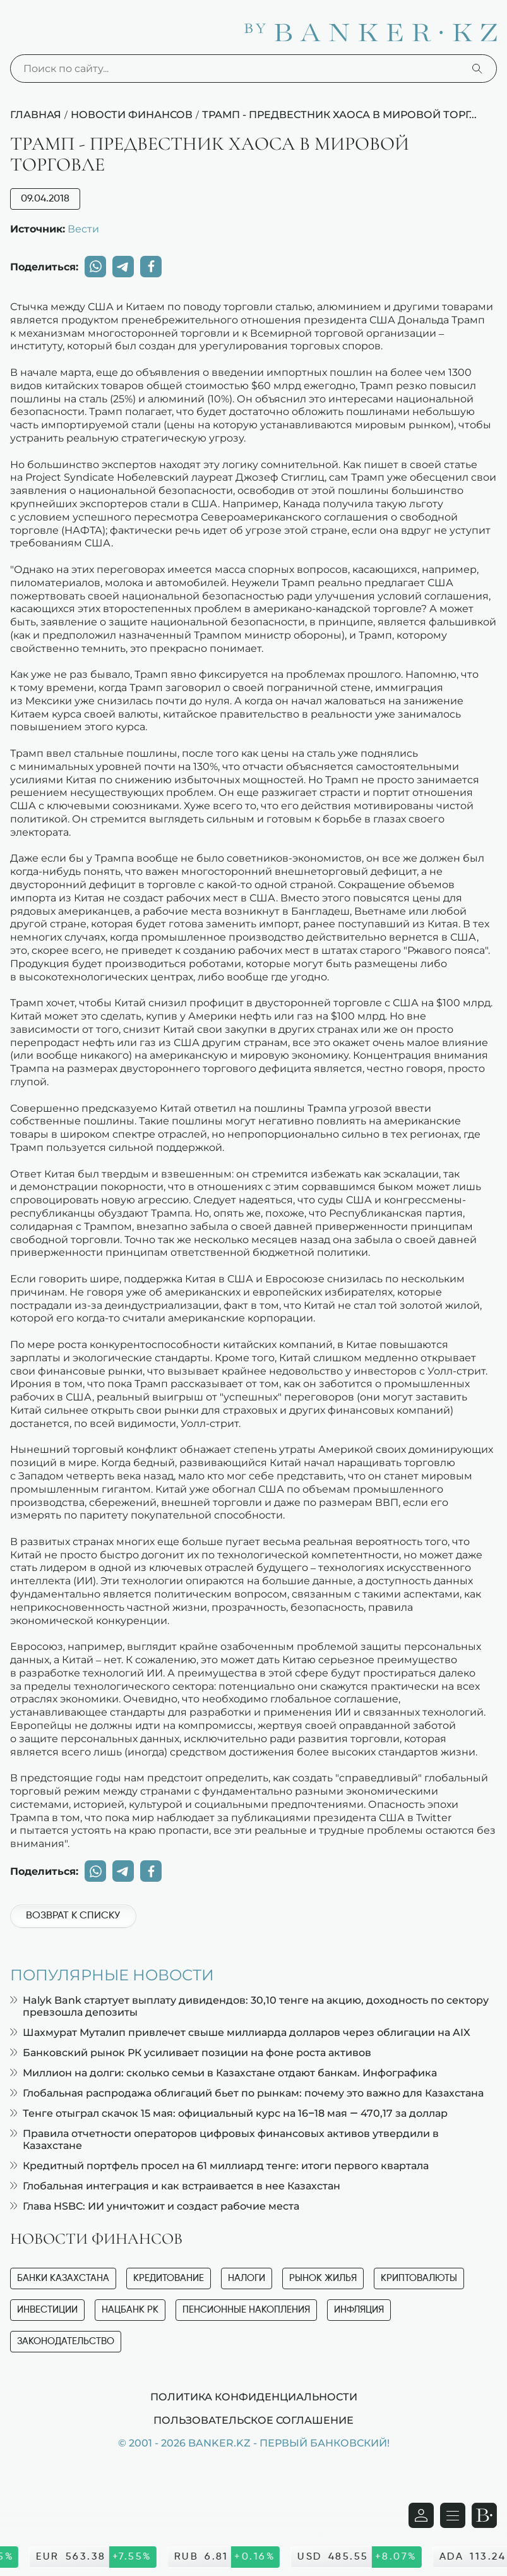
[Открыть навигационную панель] (452, 2515)
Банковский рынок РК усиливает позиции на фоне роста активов (190, 2053)
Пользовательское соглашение (253, 2420)
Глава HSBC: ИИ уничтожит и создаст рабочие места (154, 2206)
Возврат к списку (73, 1916)
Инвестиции (47, 2309)
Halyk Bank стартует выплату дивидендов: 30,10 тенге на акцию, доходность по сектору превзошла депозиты (249, 2006)
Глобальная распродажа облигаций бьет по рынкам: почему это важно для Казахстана (247, 2093)
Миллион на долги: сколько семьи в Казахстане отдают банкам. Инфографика (223, 2073)
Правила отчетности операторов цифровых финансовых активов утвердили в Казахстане (224, 2140)
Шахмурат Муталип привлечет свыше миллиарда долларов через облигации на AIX (240, 2032)
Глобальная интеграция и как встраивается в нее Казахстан (175, 2186)
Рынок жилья (323, 2278)
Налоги (246, 2278)
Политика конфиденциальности (253, 2396)
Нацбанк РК (130, 2309)
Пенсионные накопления (246, 2309)
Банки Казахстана (63, 2278)
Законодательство (65, 2341)
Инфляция (359, 2309)
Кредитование (168, 2278)
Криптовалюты (419, 2278)
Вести (83, 228)
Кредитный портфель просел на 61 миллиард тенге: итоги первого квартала (219, 2166)
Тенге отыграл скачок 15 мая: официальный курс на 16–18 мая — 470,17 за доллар (229, 2113)
